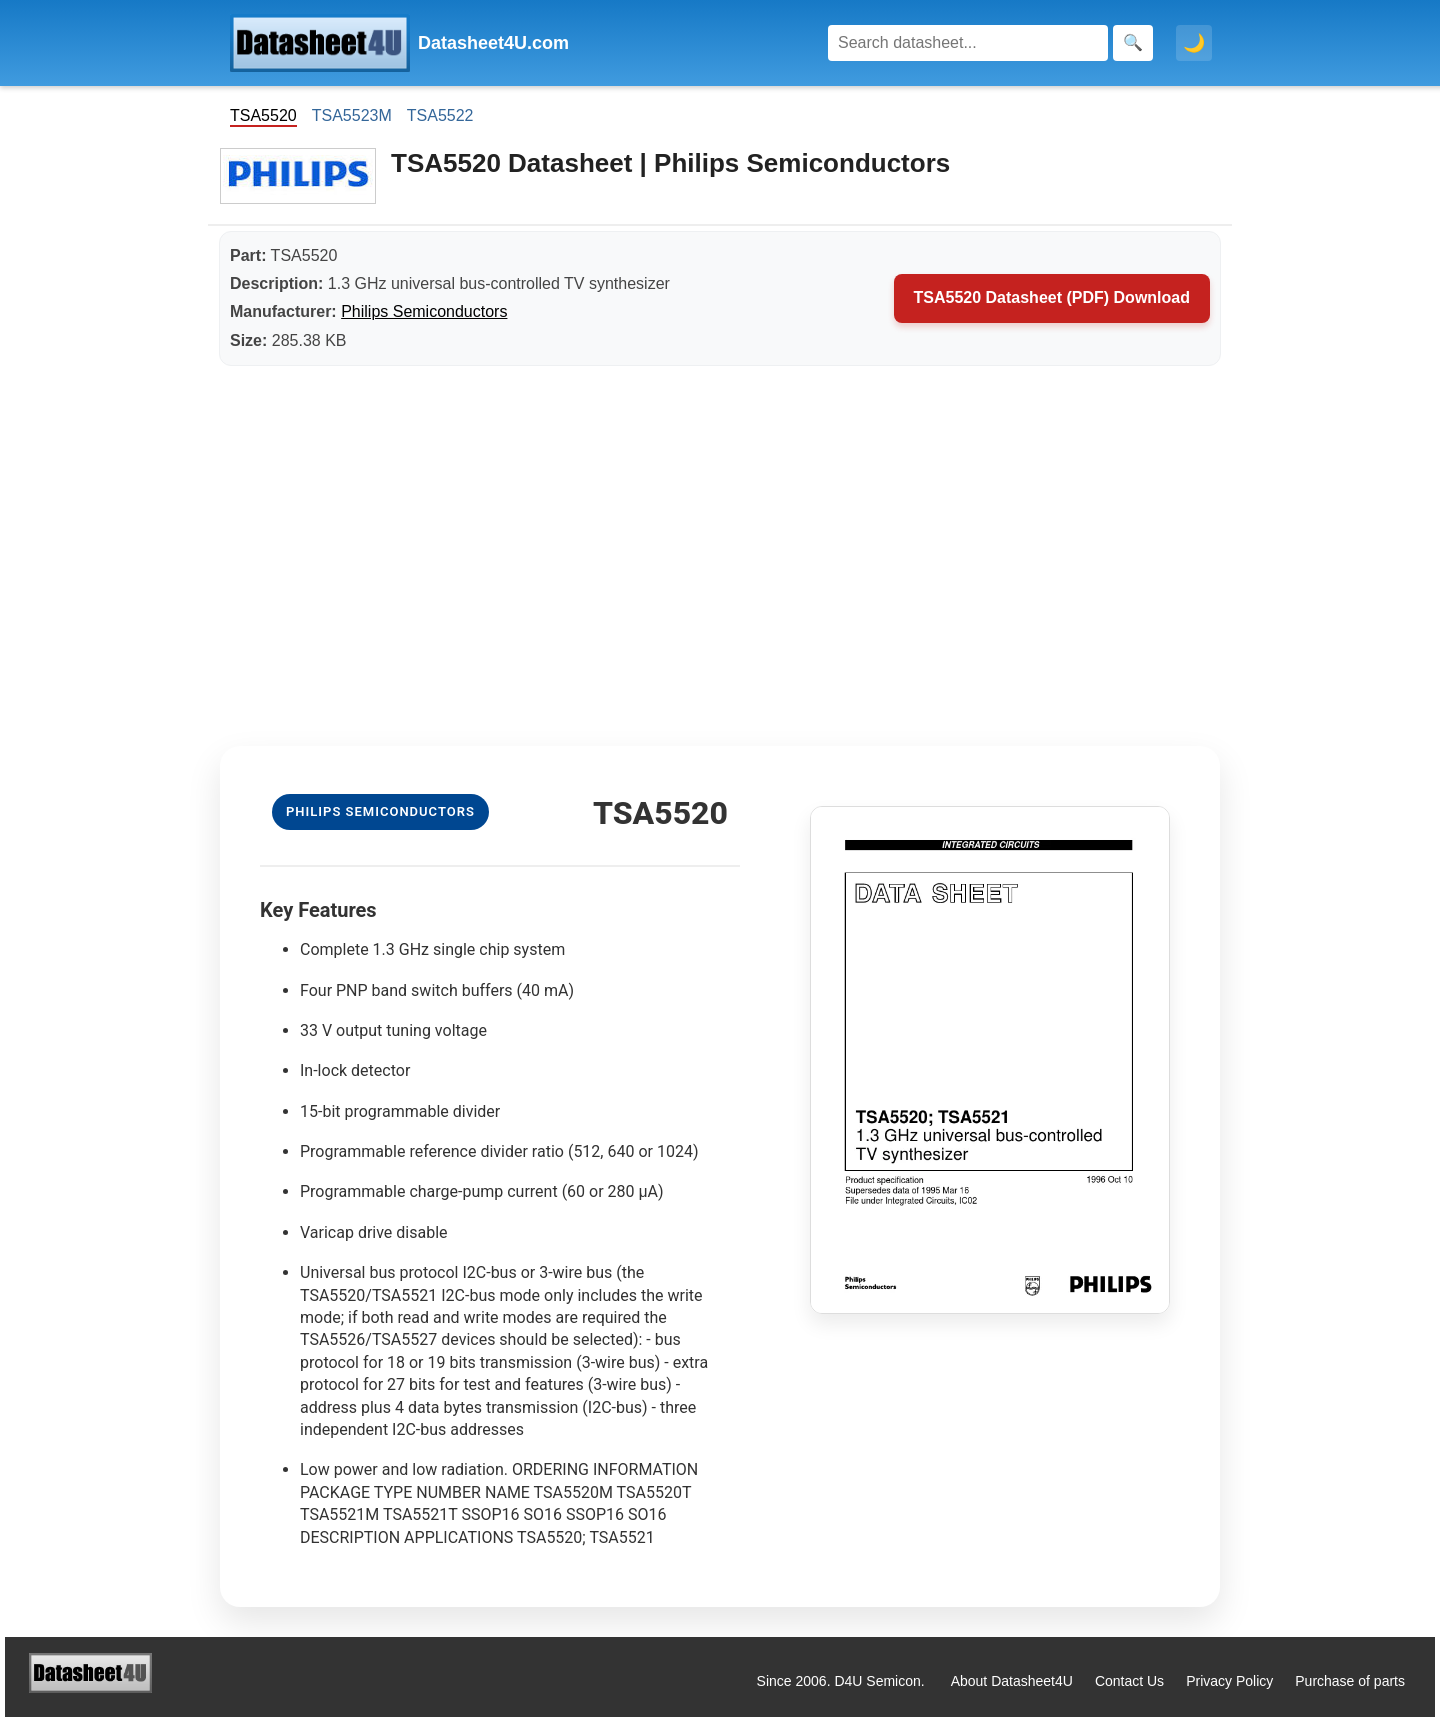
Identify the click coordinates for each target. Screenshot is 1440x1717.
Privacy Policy (1229, 1681)
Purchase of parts (1350, 1681)
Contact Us (1129, 1681)
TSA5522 (440, 115)
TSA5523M (352, 115)
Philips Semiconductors (424, 311)
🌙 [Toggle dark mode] (1194, 43)
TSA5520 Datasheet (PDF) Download (1052, 297)
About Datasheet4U (1012, 1681)
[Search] (968, 43)
